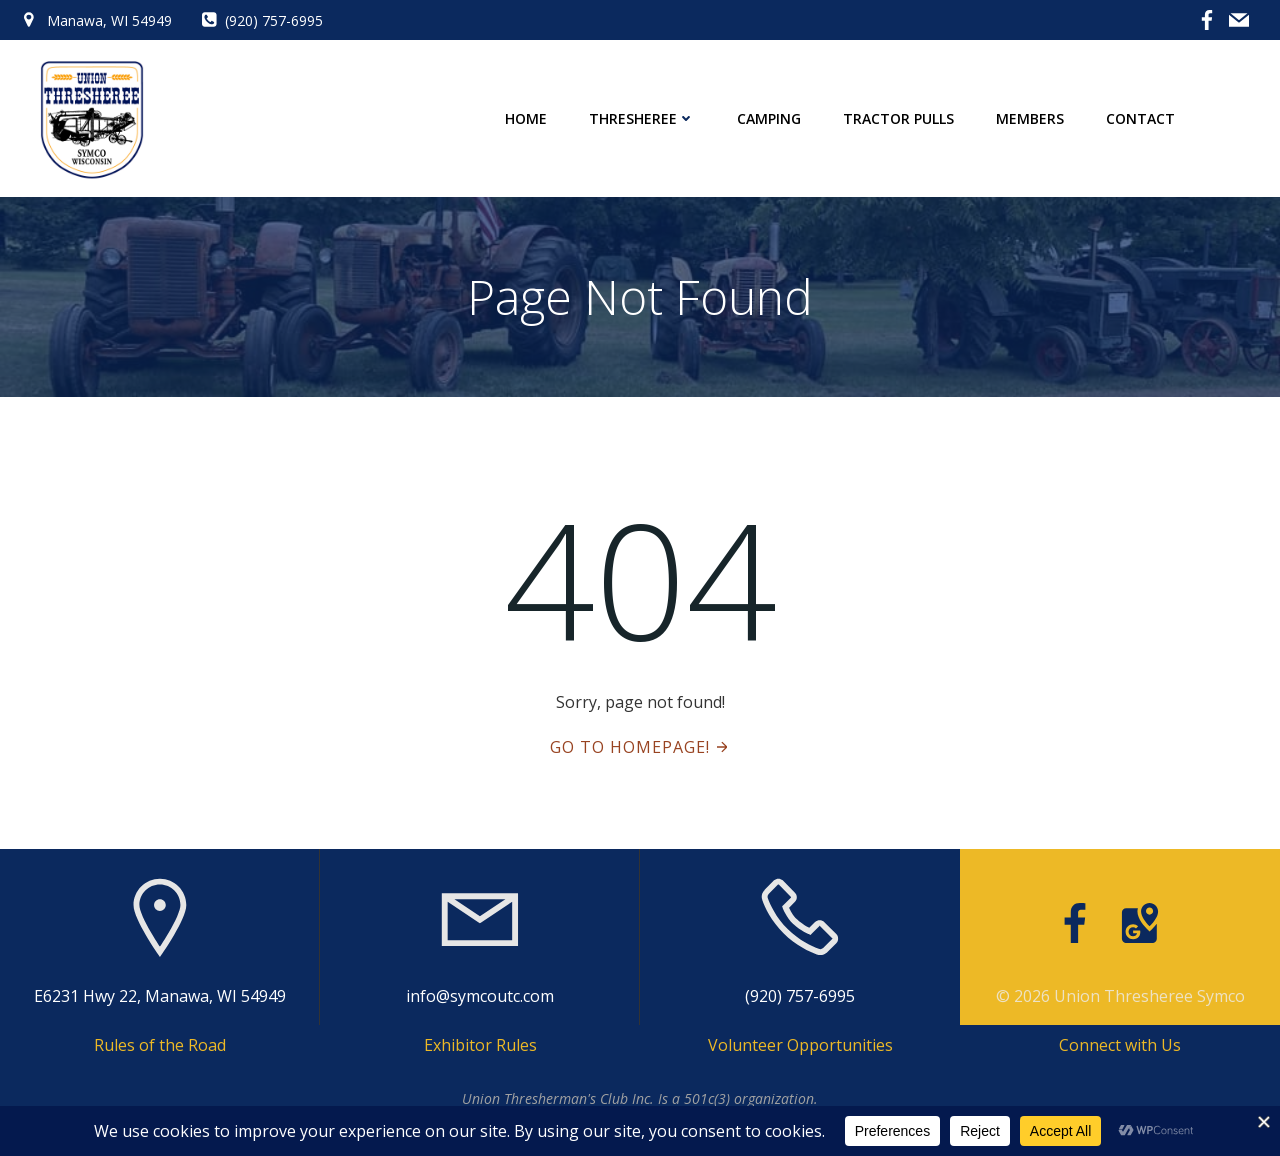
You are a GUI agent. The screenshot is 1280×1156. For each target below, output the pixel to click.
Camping (769, 118)
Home (526, 118)
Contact (1140, 118)
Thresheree (642, 118)
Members (1030, 118)
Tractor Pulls (898, 118)
